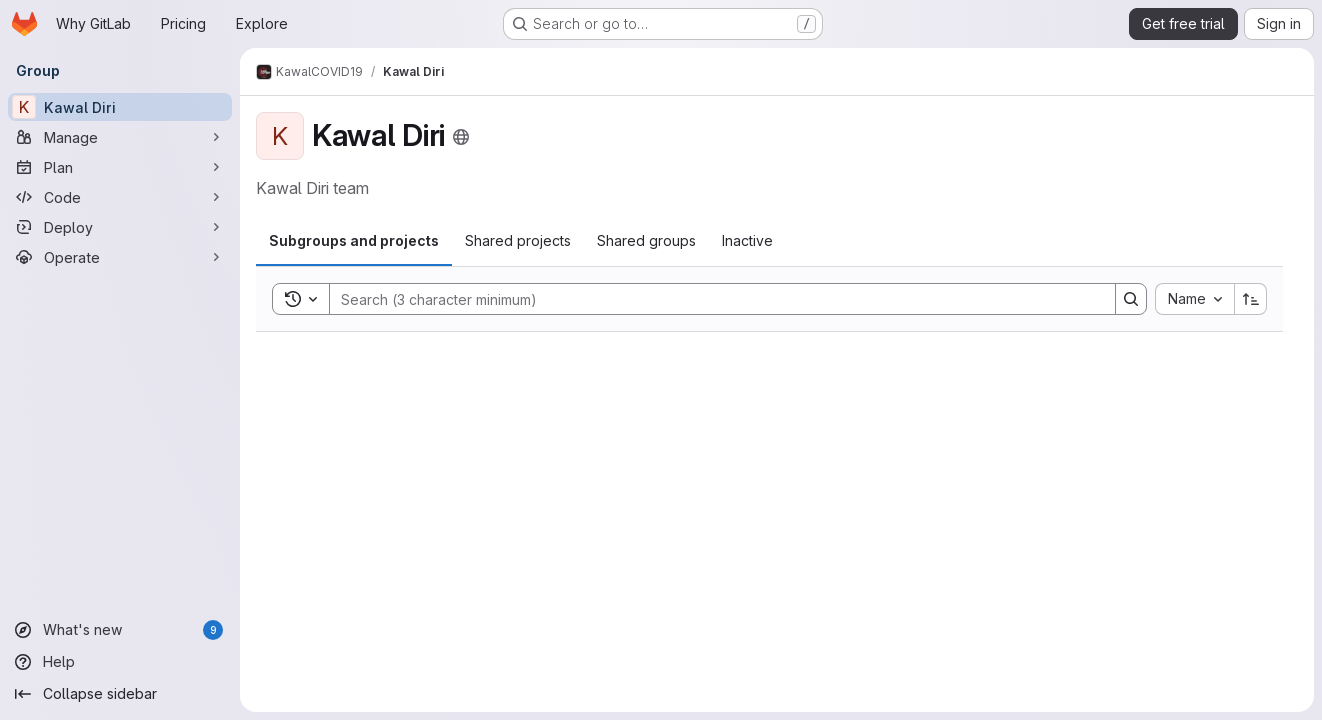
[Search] (712, 299)
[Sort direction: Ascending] (1251, 299)
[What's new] (120, 630)
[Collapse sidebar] (120, 694)
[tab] (354, 241)
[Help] (120, 662)
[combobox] (1194, 299)
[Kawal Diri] (120, 107)
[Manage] (120, 137)
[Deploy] (120, 227)
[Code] (120, 197)
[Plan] (120, 167)
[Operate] (120, 257)
